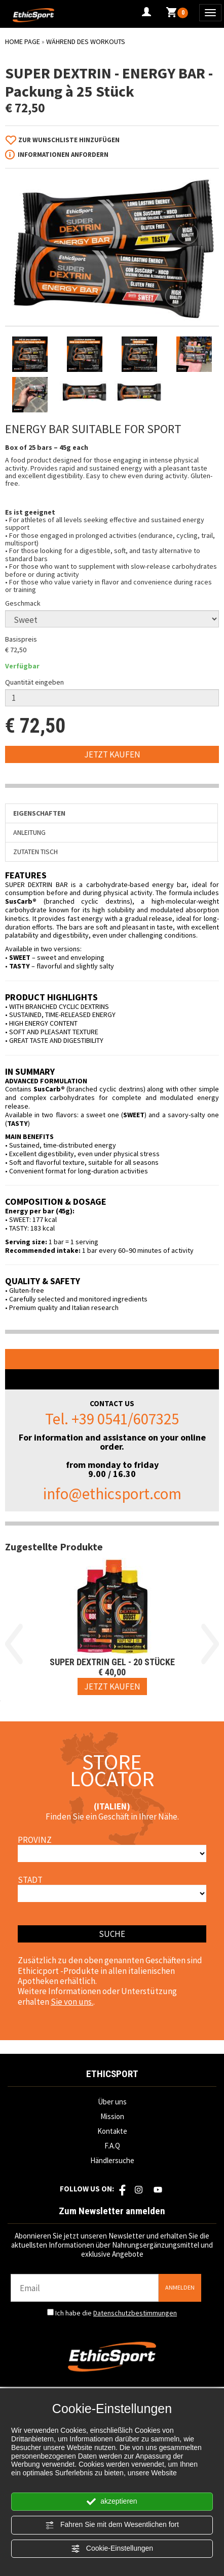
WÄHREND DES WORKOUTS (85, 41)
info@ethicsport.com (112, 1493)
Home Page (22, 41)
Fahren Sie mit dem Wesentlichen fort (112, 2524)
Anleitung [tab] (29, 832)
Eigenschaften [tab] (39, 813)
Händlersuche (112, 2160)
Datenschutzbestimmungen (135, 2312)
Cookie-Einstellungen (112, 2548)
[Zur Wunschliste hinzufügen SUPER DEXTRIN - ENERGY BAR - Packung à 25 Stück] (65, 140)
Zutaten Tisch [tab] (35, 851)
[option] (112, 1629)
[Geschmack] (112, 618)
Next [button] (210, 1644)
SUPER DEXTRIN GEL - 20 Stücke (112, 1662)
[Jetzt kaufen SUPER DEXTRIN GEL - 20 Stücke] (112, 1686)
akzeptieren (112, 2501)
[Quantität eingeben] (112, 697)
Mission (112, 2116)
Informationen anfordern (63, 154)
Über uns (112, 2101)
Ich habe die (116, 2312)
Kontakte (112, 2131)
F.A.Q (112, 2145)
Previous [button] (14, 1644)
